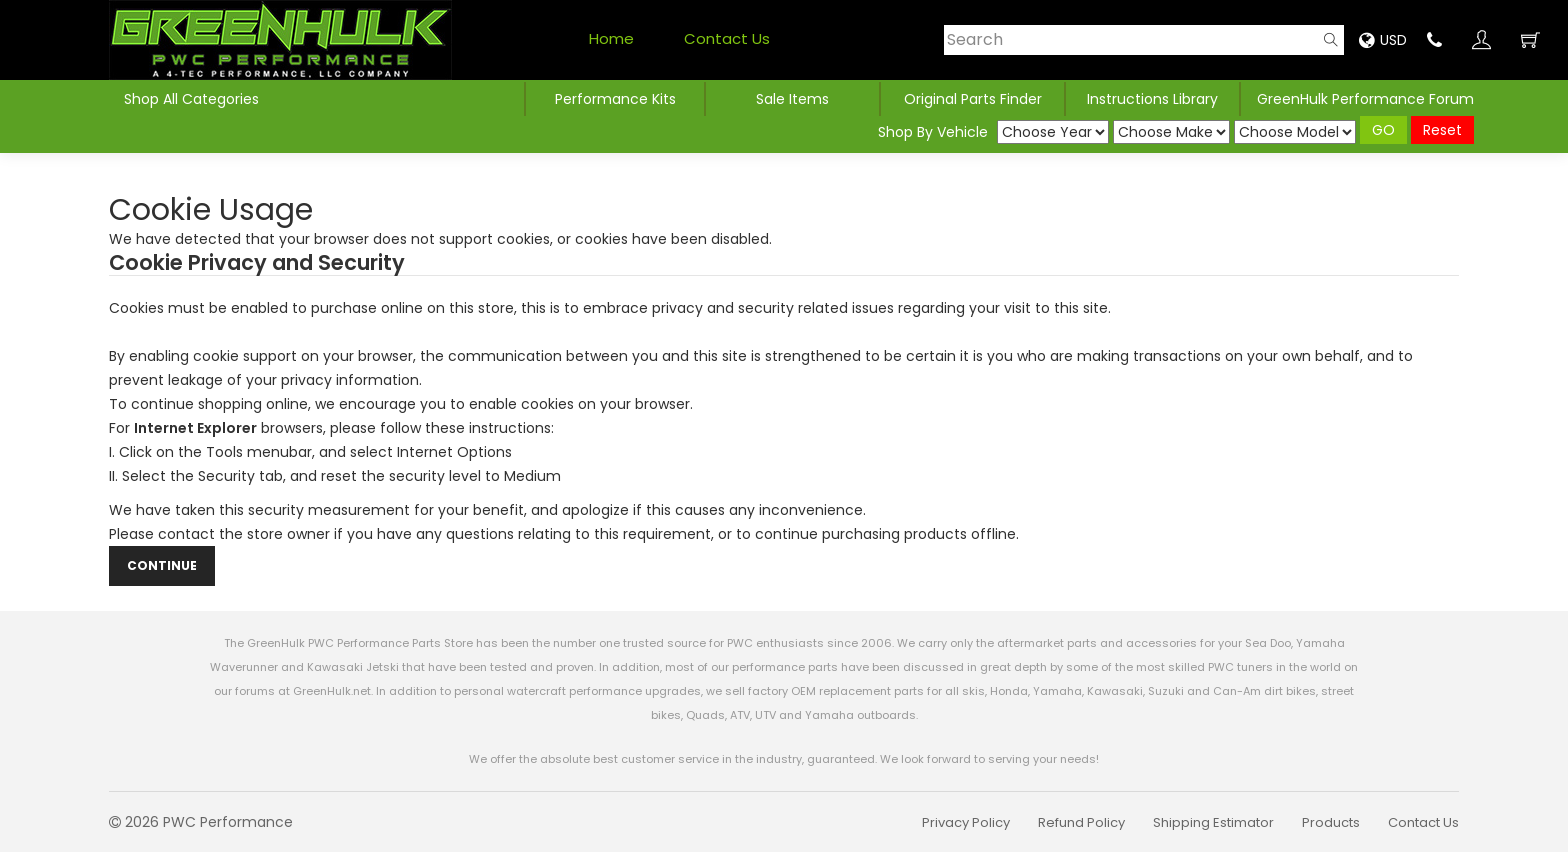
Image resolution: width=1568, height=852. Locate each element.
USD (1383, 40)
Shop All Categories (191, 99)
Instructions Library (1152, 99)
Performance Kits (615, 99)
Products (1331, 822)
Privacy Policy (966, 822)
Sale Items (792, 99)
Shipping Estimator (1213, 822)
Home (611, 38)
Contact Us (727, 38)
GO (1383, 130)
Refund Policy (1081, 822)
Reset (1442, 130)
